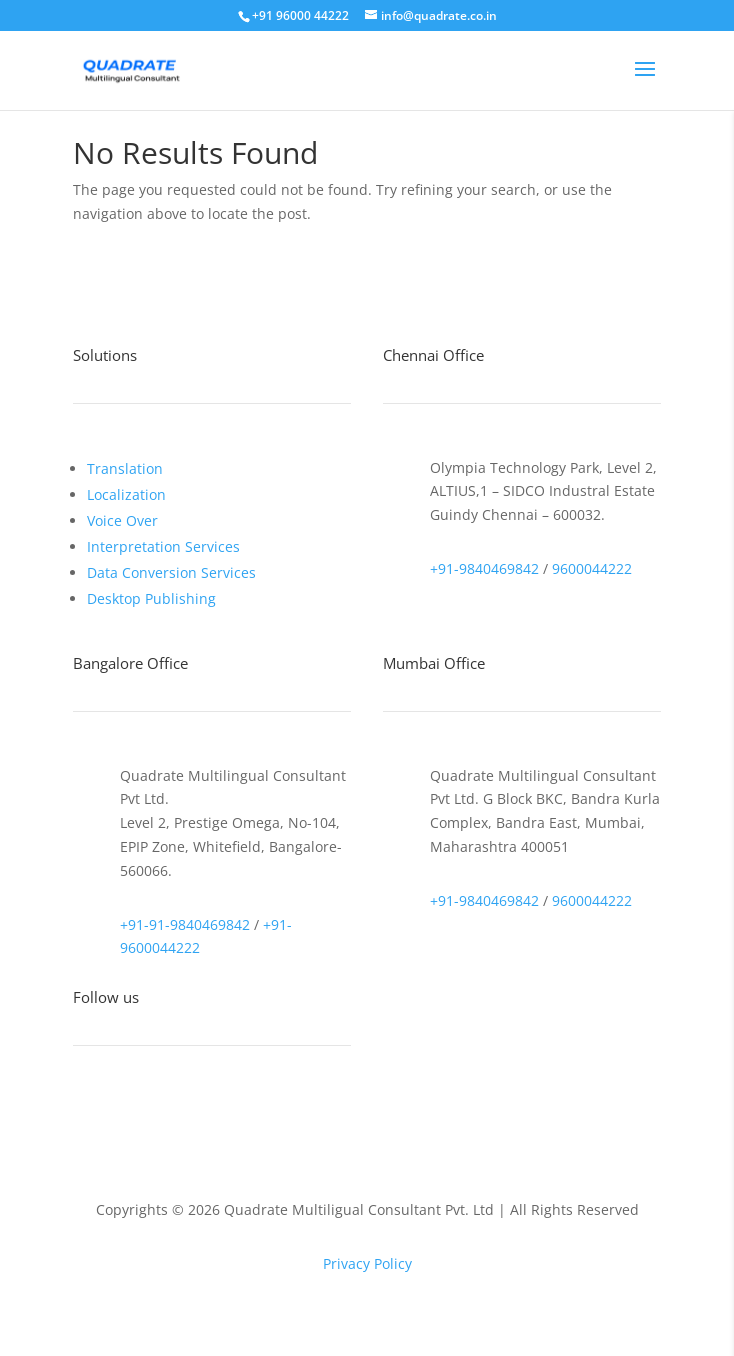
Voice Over (122, 520)
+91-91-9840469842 (185, 924)
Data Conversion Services (171, 572)
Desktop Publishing (151, 598)
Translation (125, 468)
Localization (126, 494)
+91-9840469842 (484, 568)
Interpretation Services (163, 546)
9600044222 (592, 568)
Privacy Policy (367, 1263)
